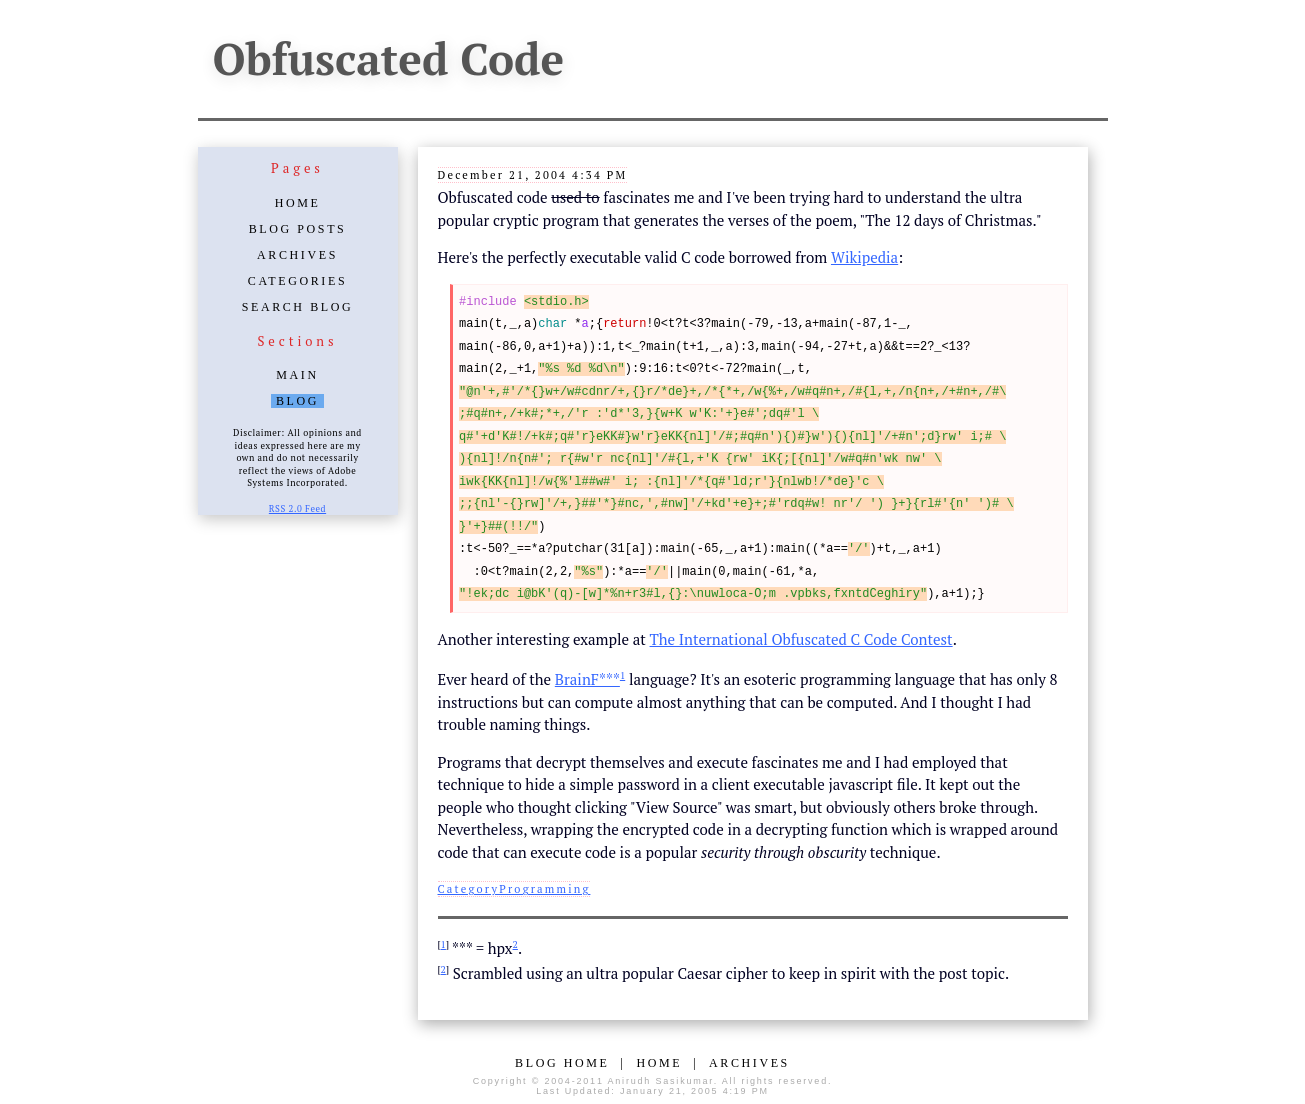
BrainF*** (587, 679)
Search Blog (298, 307)
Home (298, 203)
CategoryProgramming (514, 889)
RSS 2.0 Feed (297, 509)
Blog (297, 401)
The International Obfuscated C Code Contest (801, 639)
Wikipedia (864, 257)
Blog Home (562, 1063)
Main (297, 375)
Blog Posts (298, 229)
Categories (297, 281)
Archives (297, 255)
